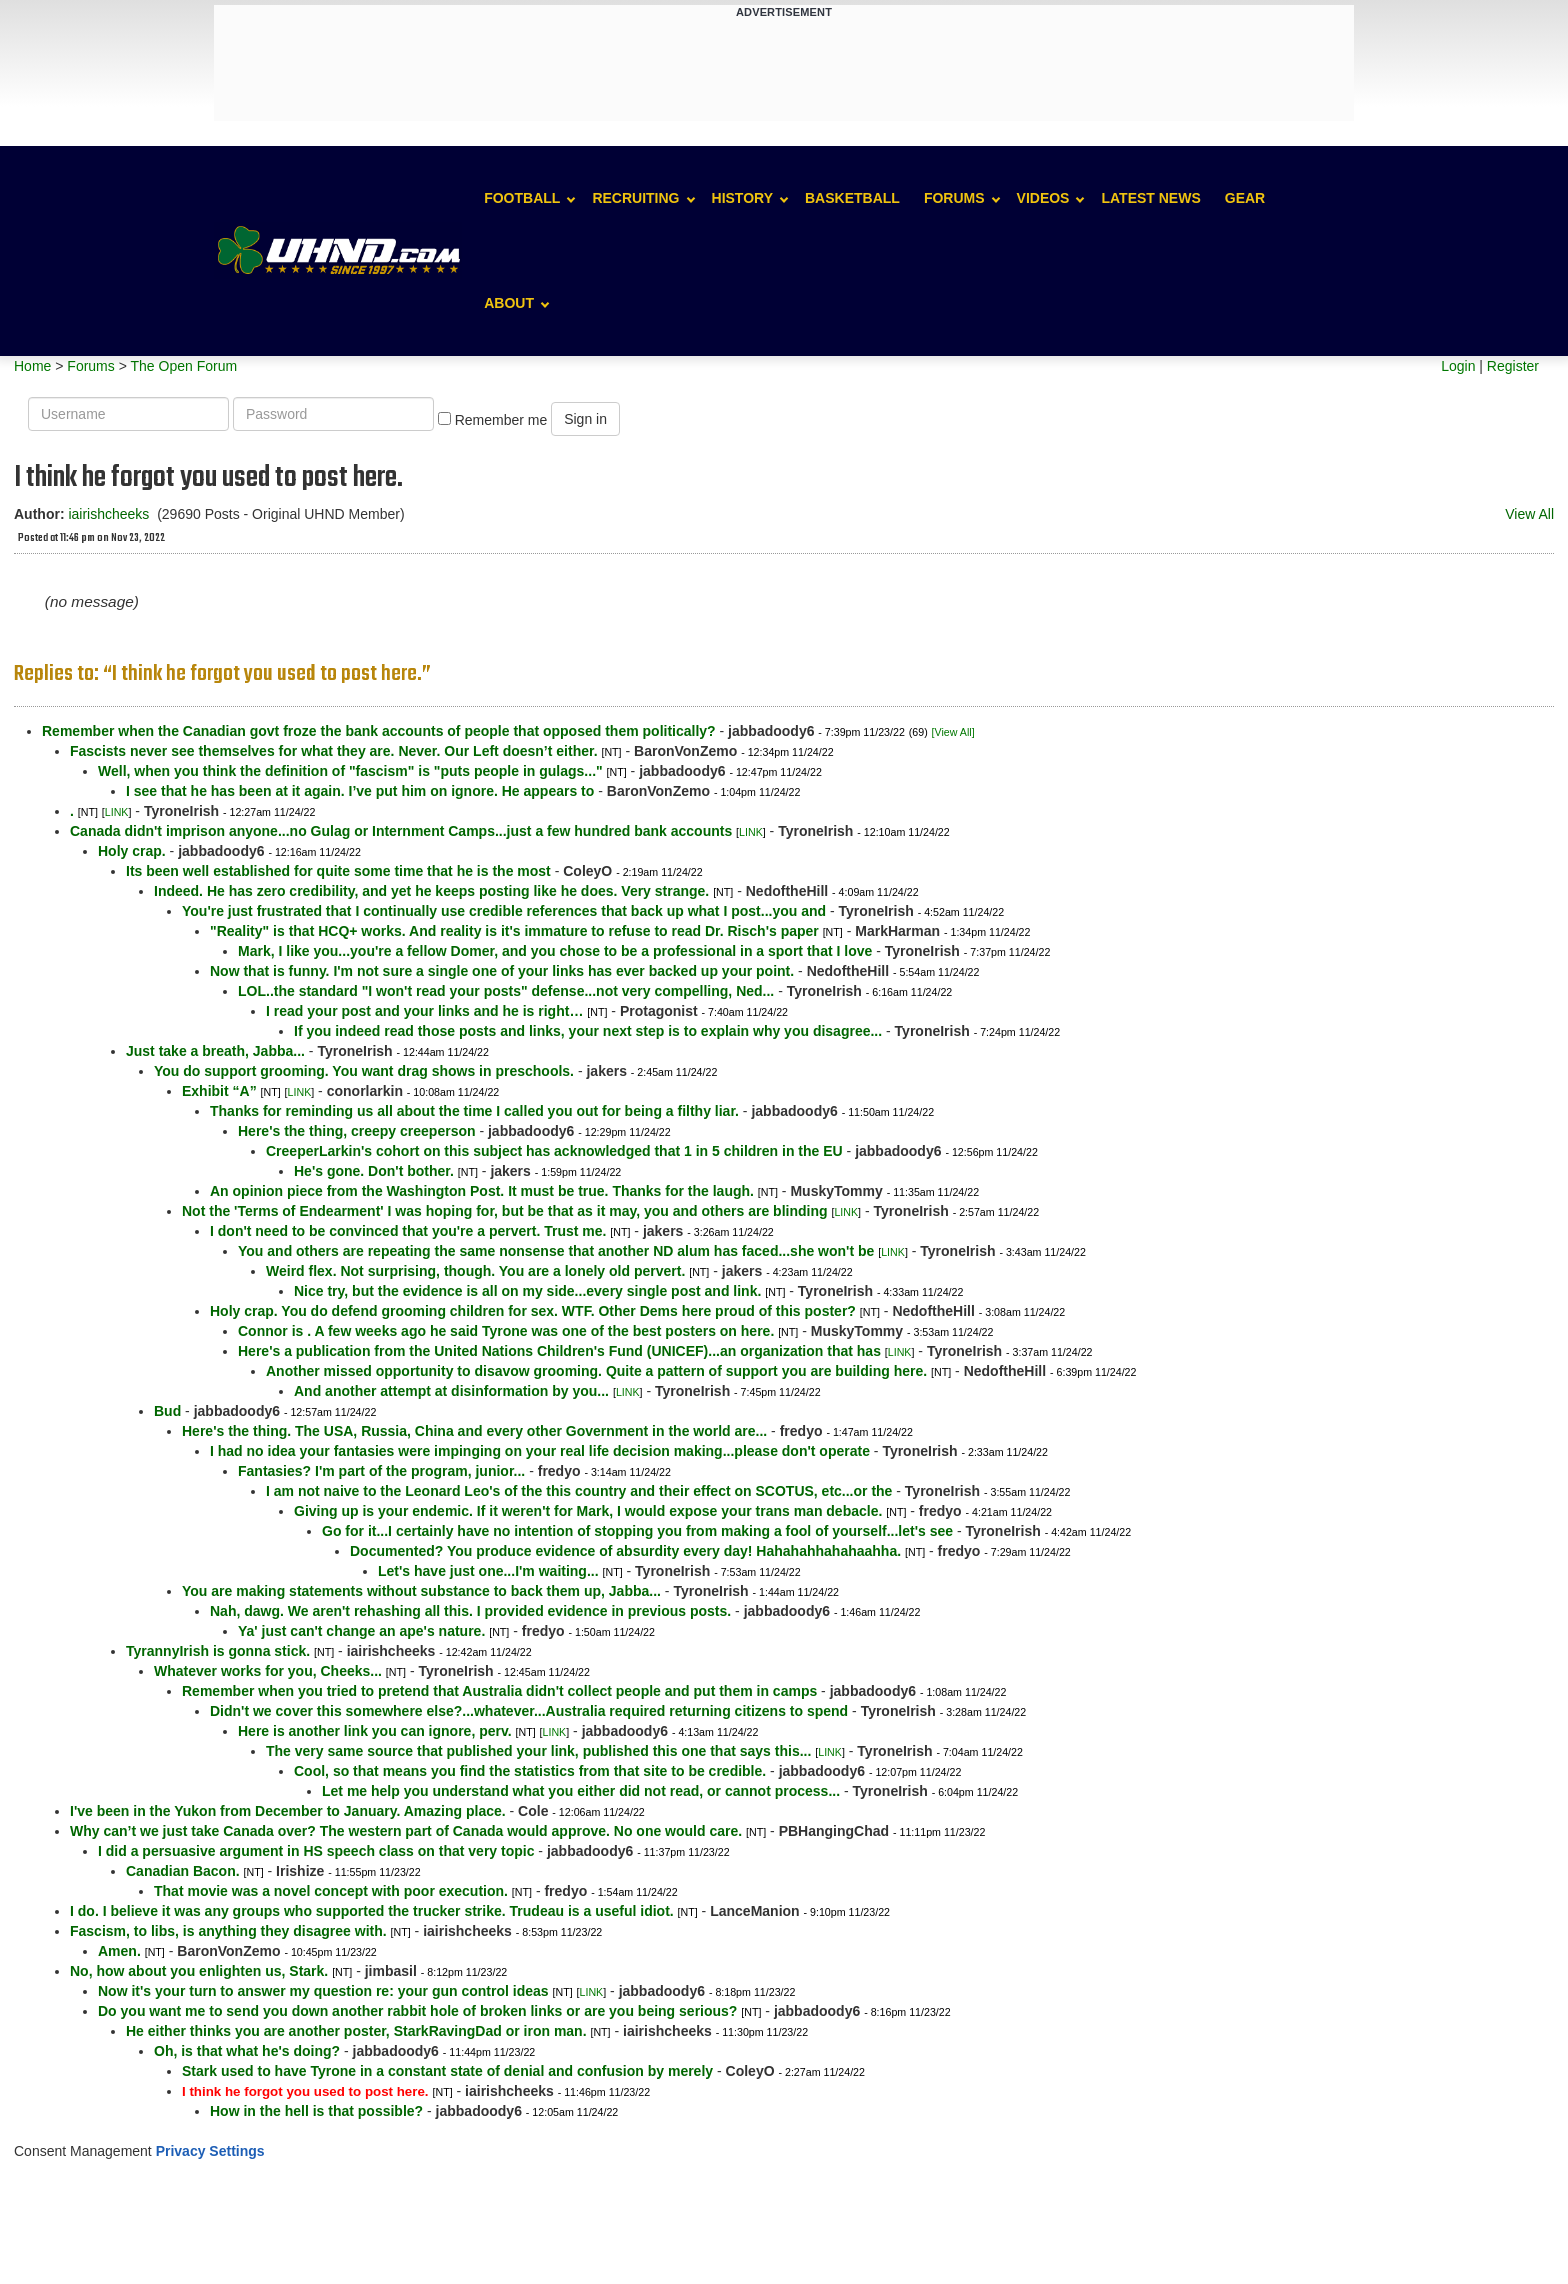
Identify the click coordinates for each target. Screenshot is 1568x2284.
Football (522, 198)
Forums (954, 198)
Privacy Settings (210, 2151)
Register (1513, 366)
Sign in (585, 419)
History (742, 198)
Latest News (1150, 198)
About (509, 303)
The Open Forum (183, 366)
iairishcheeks (108, 514)
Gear (1245, 198)
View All (1529, 514)
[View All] (953, 732)
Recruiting (635, 198)
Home (32, 366)
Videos (1043, 198)
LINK (117, 812)
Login (1458, 366)
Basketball (852, 198)
